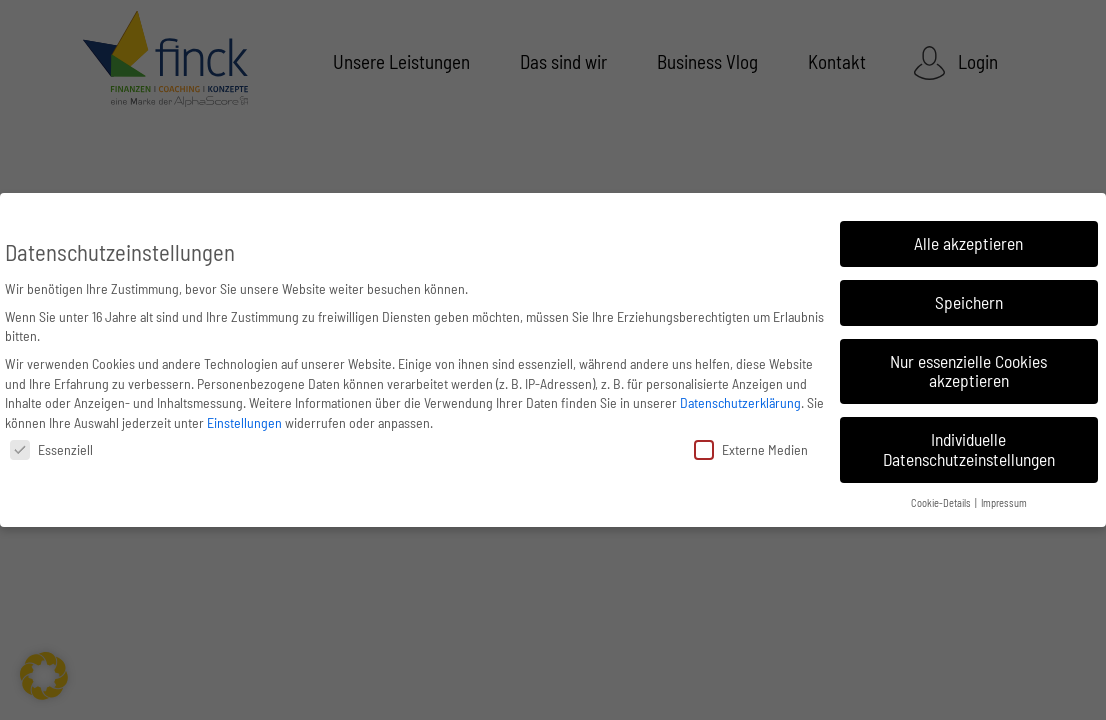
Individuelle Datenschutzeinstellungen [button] (969, 449)
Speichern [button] (969, 302)
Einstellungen (244, 422)
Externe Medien (751, 449)
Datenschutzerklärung (740, 402)
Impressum (1004, 502)
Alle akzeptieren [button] (968, 243)
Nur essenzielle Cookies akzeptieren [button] (968, 371)
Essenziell (51, 449)
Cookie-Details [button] (942, 502)
